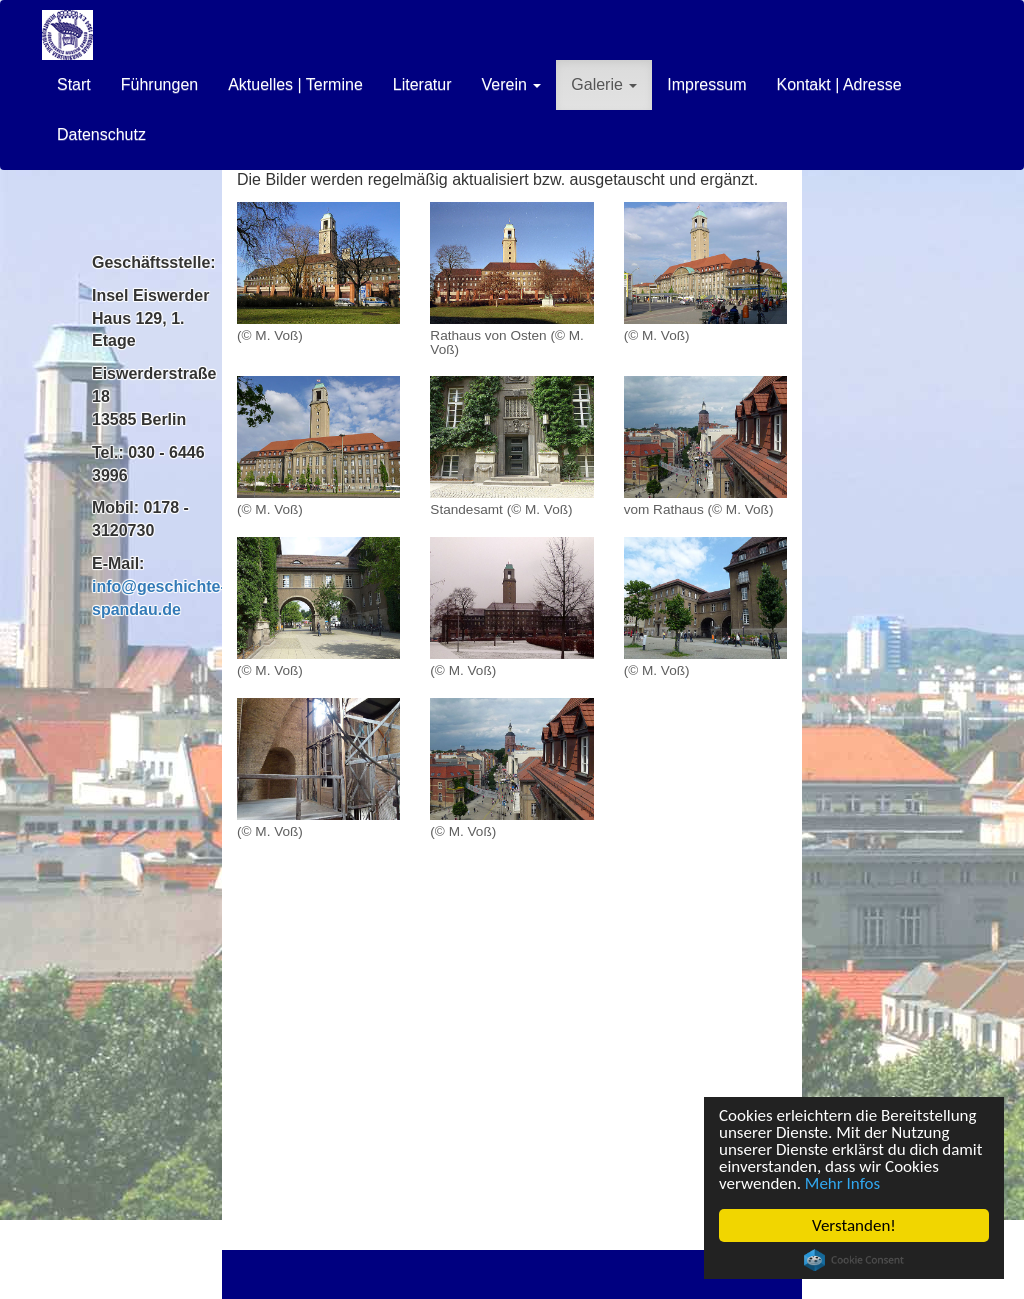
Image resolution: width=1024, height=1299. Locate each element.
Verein (511, 84)
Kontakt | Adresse (838, 84)
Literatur (422, 84)
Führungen (159, 84)
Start (74, 84)
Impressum (706, 84)
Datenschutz (101, 134)
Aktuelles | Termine (295, 84)
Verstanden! (854, 1225)
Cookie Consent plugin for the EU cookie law (854, 1260)
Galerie (604, 84)
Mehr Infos (842, 1183)
